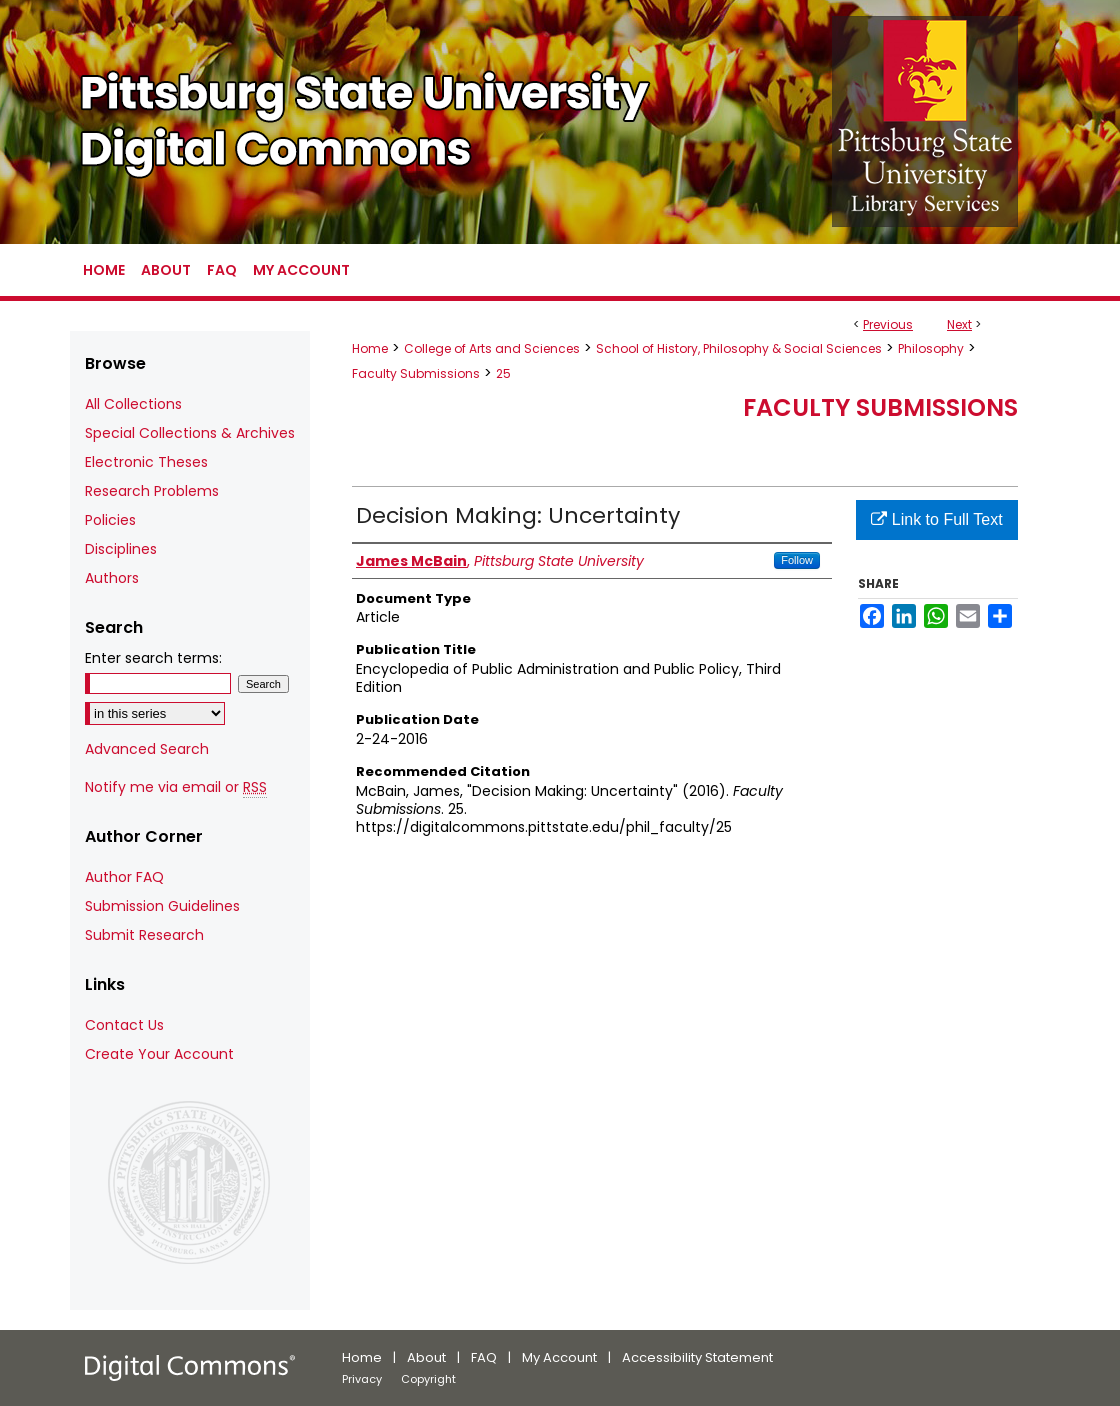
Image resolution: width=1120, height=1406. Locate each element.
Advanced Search (147, 749)
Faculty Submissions (416, 373)
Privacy (362, 1379)
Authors (112, 578)
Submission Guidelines (162, 906)
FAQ (484, 1357)
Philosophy (931, 348)
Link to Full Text (936, 519)
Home (370, 348)
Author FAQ (124, 877)
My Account (559, 1357)
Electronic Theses (146, 462)
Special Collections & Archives (190, 433)
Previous (888, 324)
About (426, 1357)
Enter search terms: (153, 658)
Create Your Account (159, 1054)
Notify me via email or (176, 787)
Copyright (428, 1379)
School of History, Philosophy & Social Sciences (739, 348)
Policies (110, 520)
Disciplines (121, 549)
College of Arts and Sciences (492, 348)
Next (959, 324)
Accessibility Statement (697, 1357)
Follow (797, 560)
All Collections (133, 404)
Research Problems (152, 491)
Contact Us (124, 1025)
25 (503, 373)
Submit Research (144, 935)
